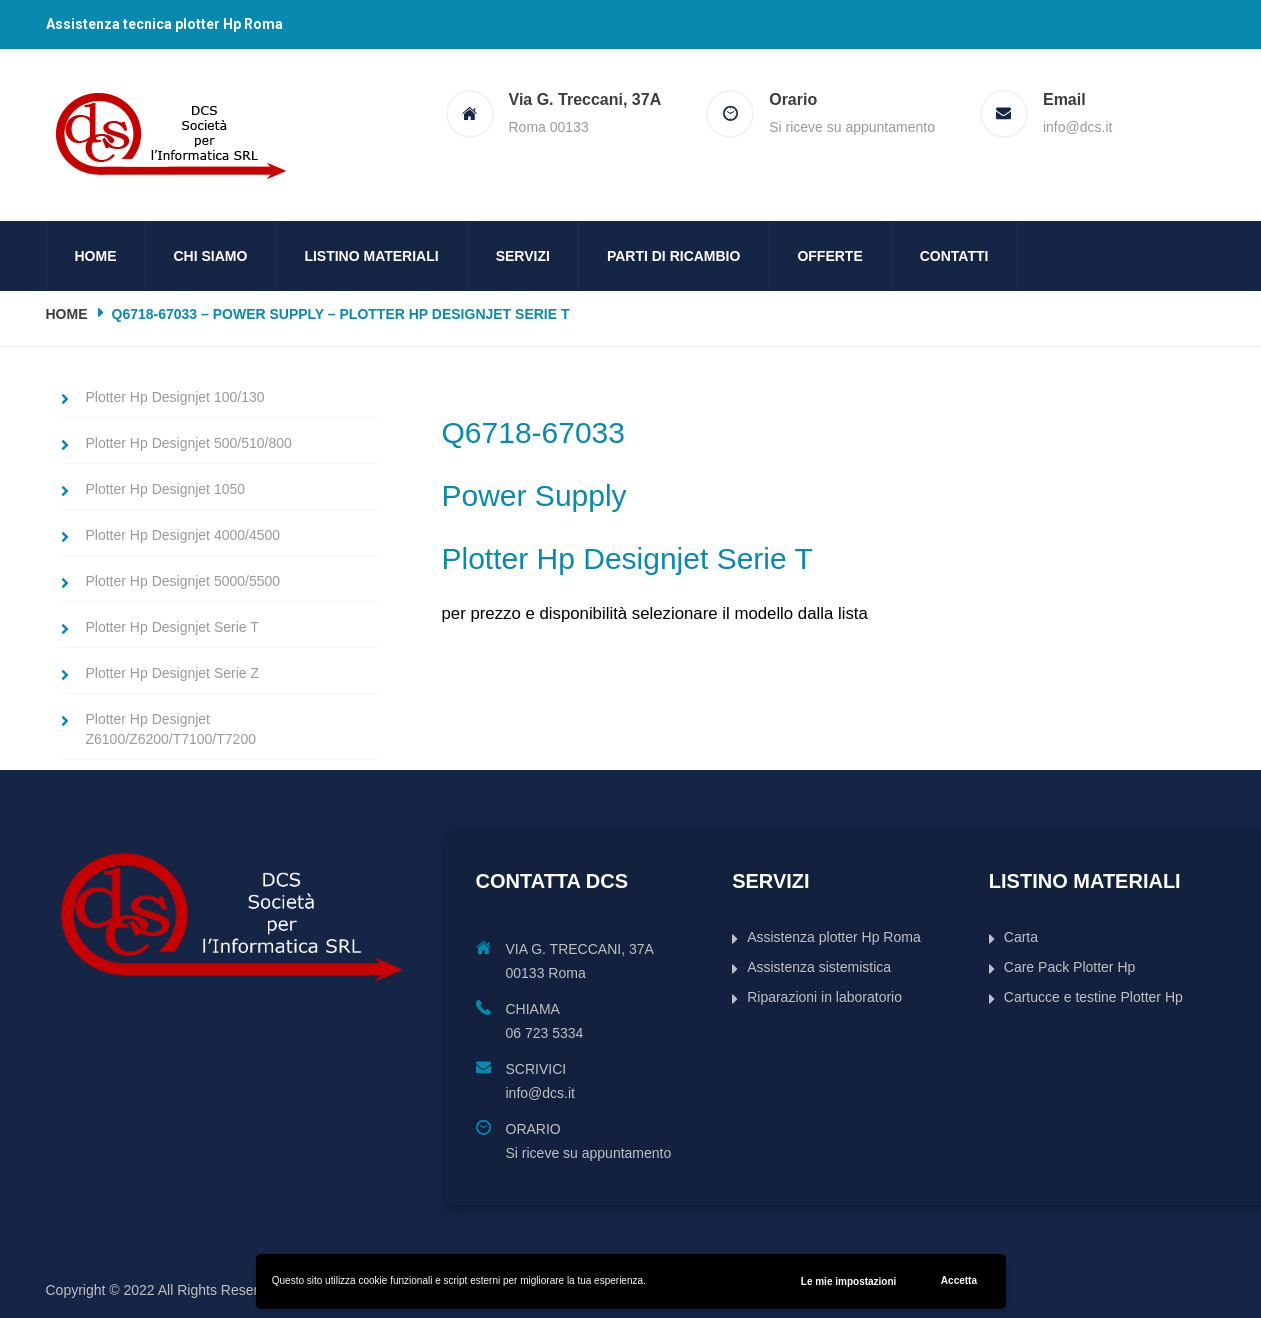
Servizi (523, 256)
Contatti (954, 256)
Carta (1021, 937)
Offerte (829, 256)
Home (96, 256)
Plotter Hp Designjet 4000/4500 (183, 535)
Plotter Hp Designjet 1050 (166, 489)
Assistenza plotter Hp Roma (834, 937)
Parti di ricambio (674, 256)
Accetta (959, 1280)
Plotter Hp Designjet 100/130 (175, 397)
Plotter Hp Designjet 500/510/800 (189, 443)
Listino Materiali (371, 256)
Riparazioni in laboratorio (824, 997)
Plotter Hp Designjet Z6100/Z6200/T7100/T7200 (171, 729)
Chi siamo (211, 256)
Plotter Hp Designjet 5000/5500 (183, 581)
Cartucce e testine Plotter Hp (1093, 997)
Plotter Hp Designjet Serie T (172, 627)
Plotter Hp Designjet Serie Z (173, 673)
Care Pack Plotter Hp (1070, 967)
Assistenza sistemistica (819, 967)
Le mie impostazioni (849, 1281)
